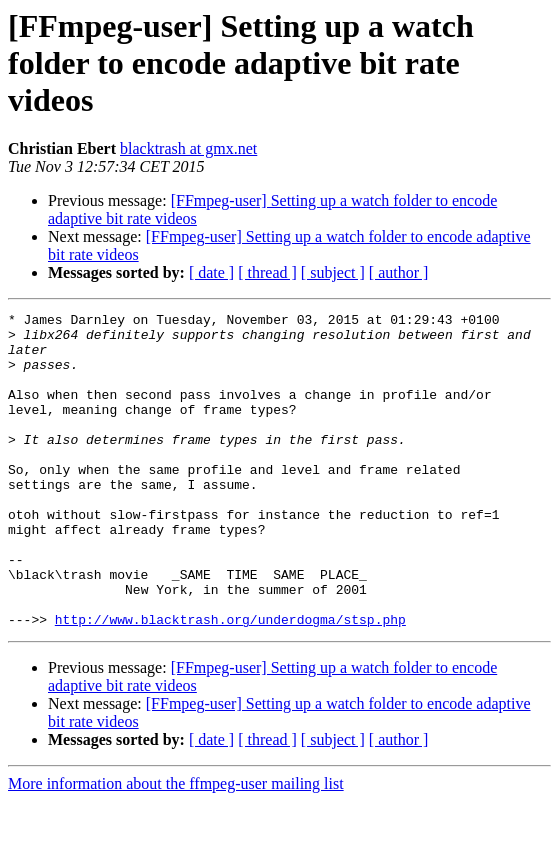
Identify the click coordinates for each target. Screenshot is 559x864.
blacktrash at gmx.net (188, 148)
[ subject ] (333, 272)
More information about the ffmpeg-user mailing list (176, 846)
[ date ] (211, 272)
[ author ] (399, 272)
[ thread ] (267, 272)
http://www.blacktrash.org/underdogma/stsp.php (230, 682)
